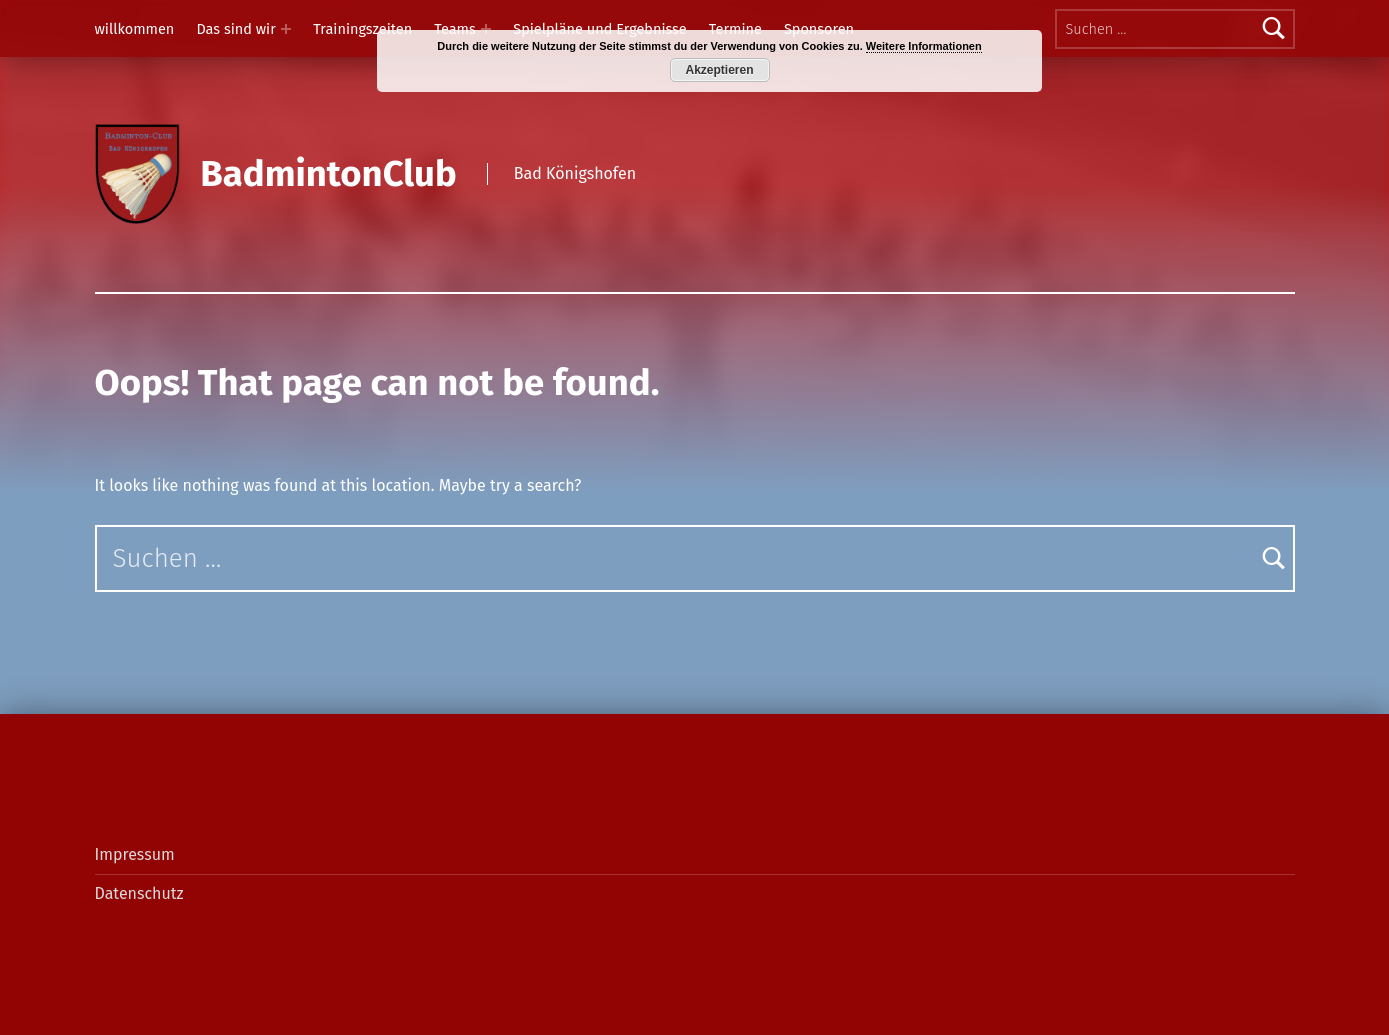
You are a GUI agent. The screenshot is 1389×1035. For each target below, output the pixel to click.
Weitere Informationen (924, 46)
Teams (454, 29)
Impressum (135, 854)
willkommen (135, 29)
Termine (735, 29)
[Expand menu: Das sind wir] (286, 29)
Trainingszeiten (362, 29)
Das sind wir (235, 29)
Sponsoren (819, 29)
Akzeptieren (719, 70)
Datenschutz (139, 893)
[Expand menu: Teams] (486, 29)
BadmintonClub (328, 174)
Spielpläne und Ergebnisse (599, 29)
